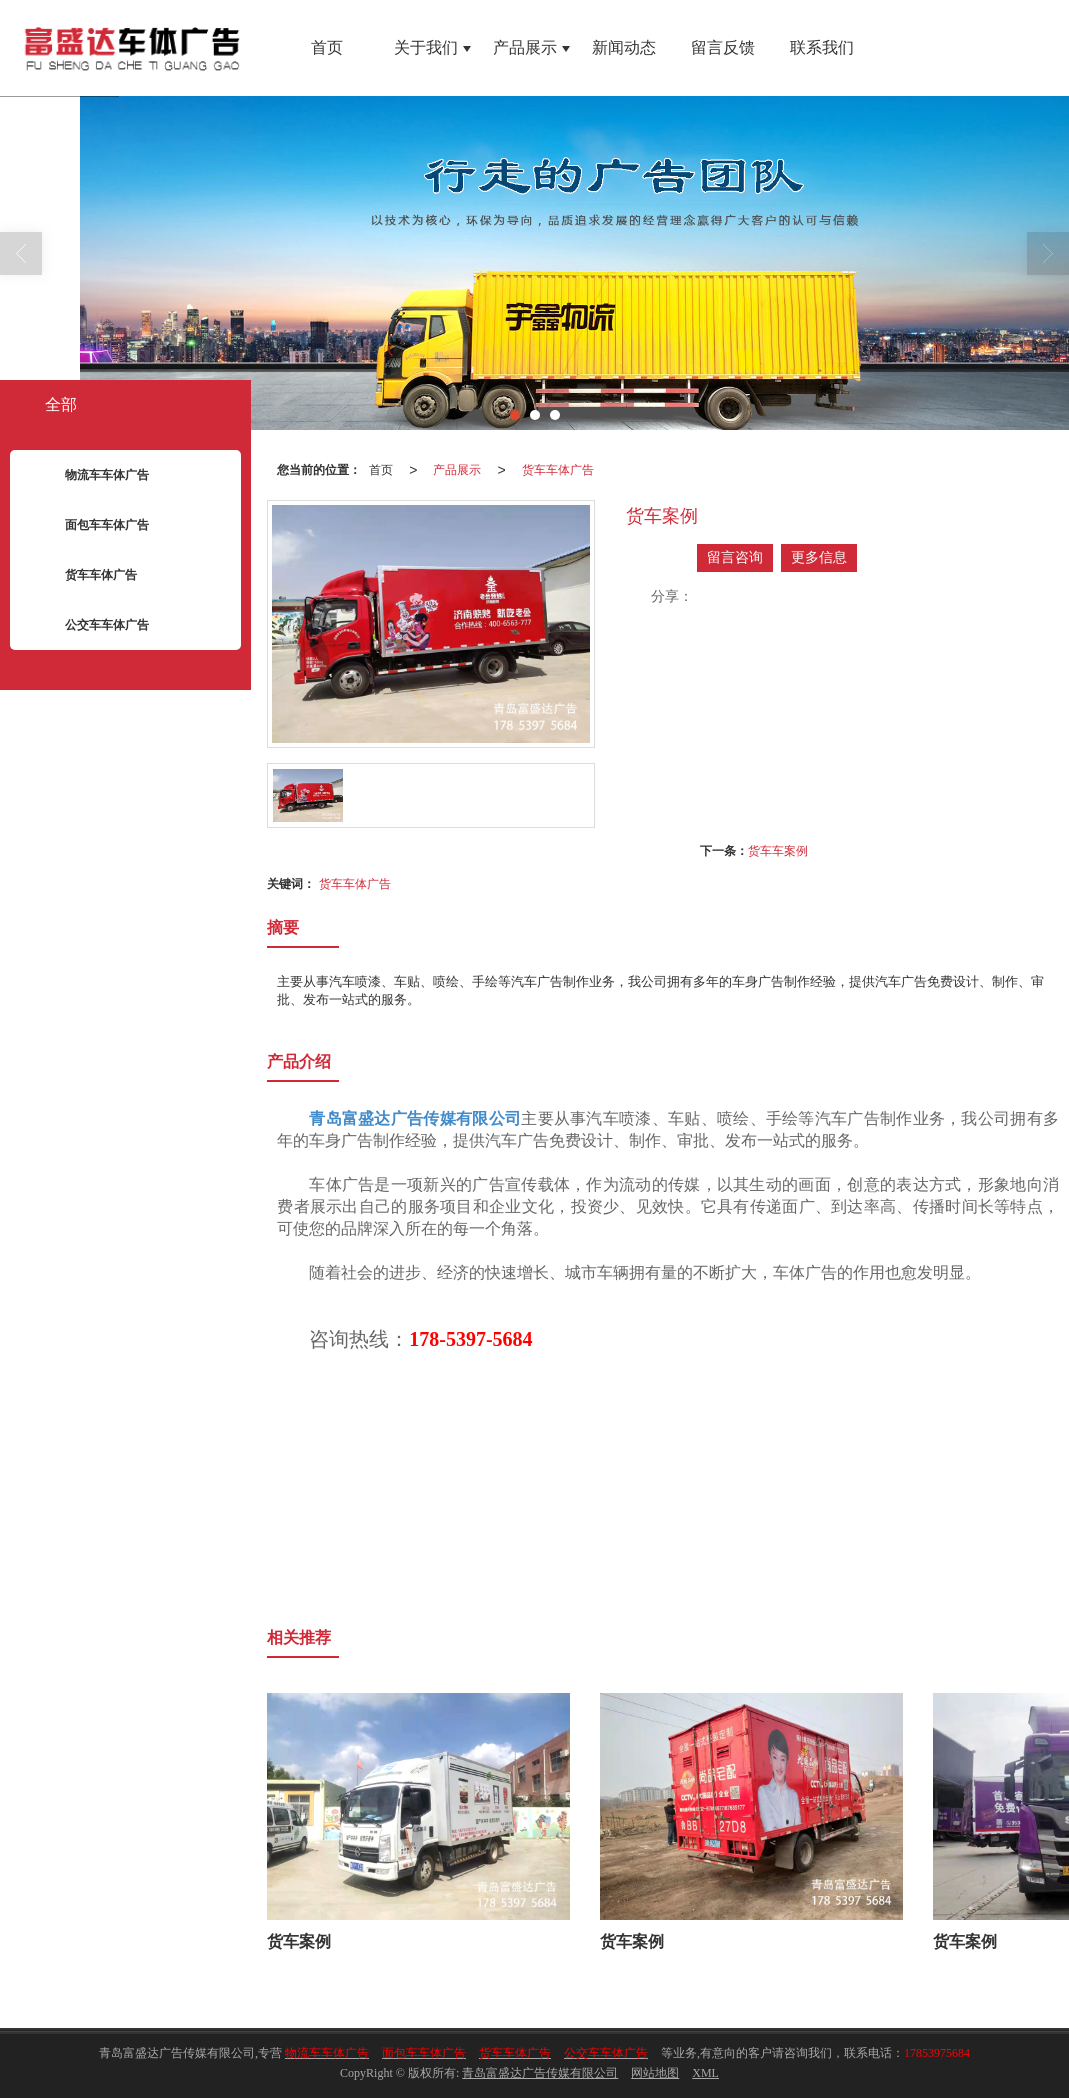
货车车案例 (778, 851)
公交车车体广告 (92, 626)
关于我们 (426, 47)
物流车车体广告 (92, 476)
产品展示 (525, 47)
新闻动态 (624, 47)
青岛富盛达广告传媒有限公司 (540, 2073)
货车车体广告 (558, 470)
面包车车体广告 (92, 526)
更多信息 (819, 557)
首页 (327, 47)
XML (705, 2073)
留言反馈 (723, 47)
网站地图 (655, 2073)
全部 (61, 404)
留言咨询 (735, 557)
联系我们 (822, 47)
